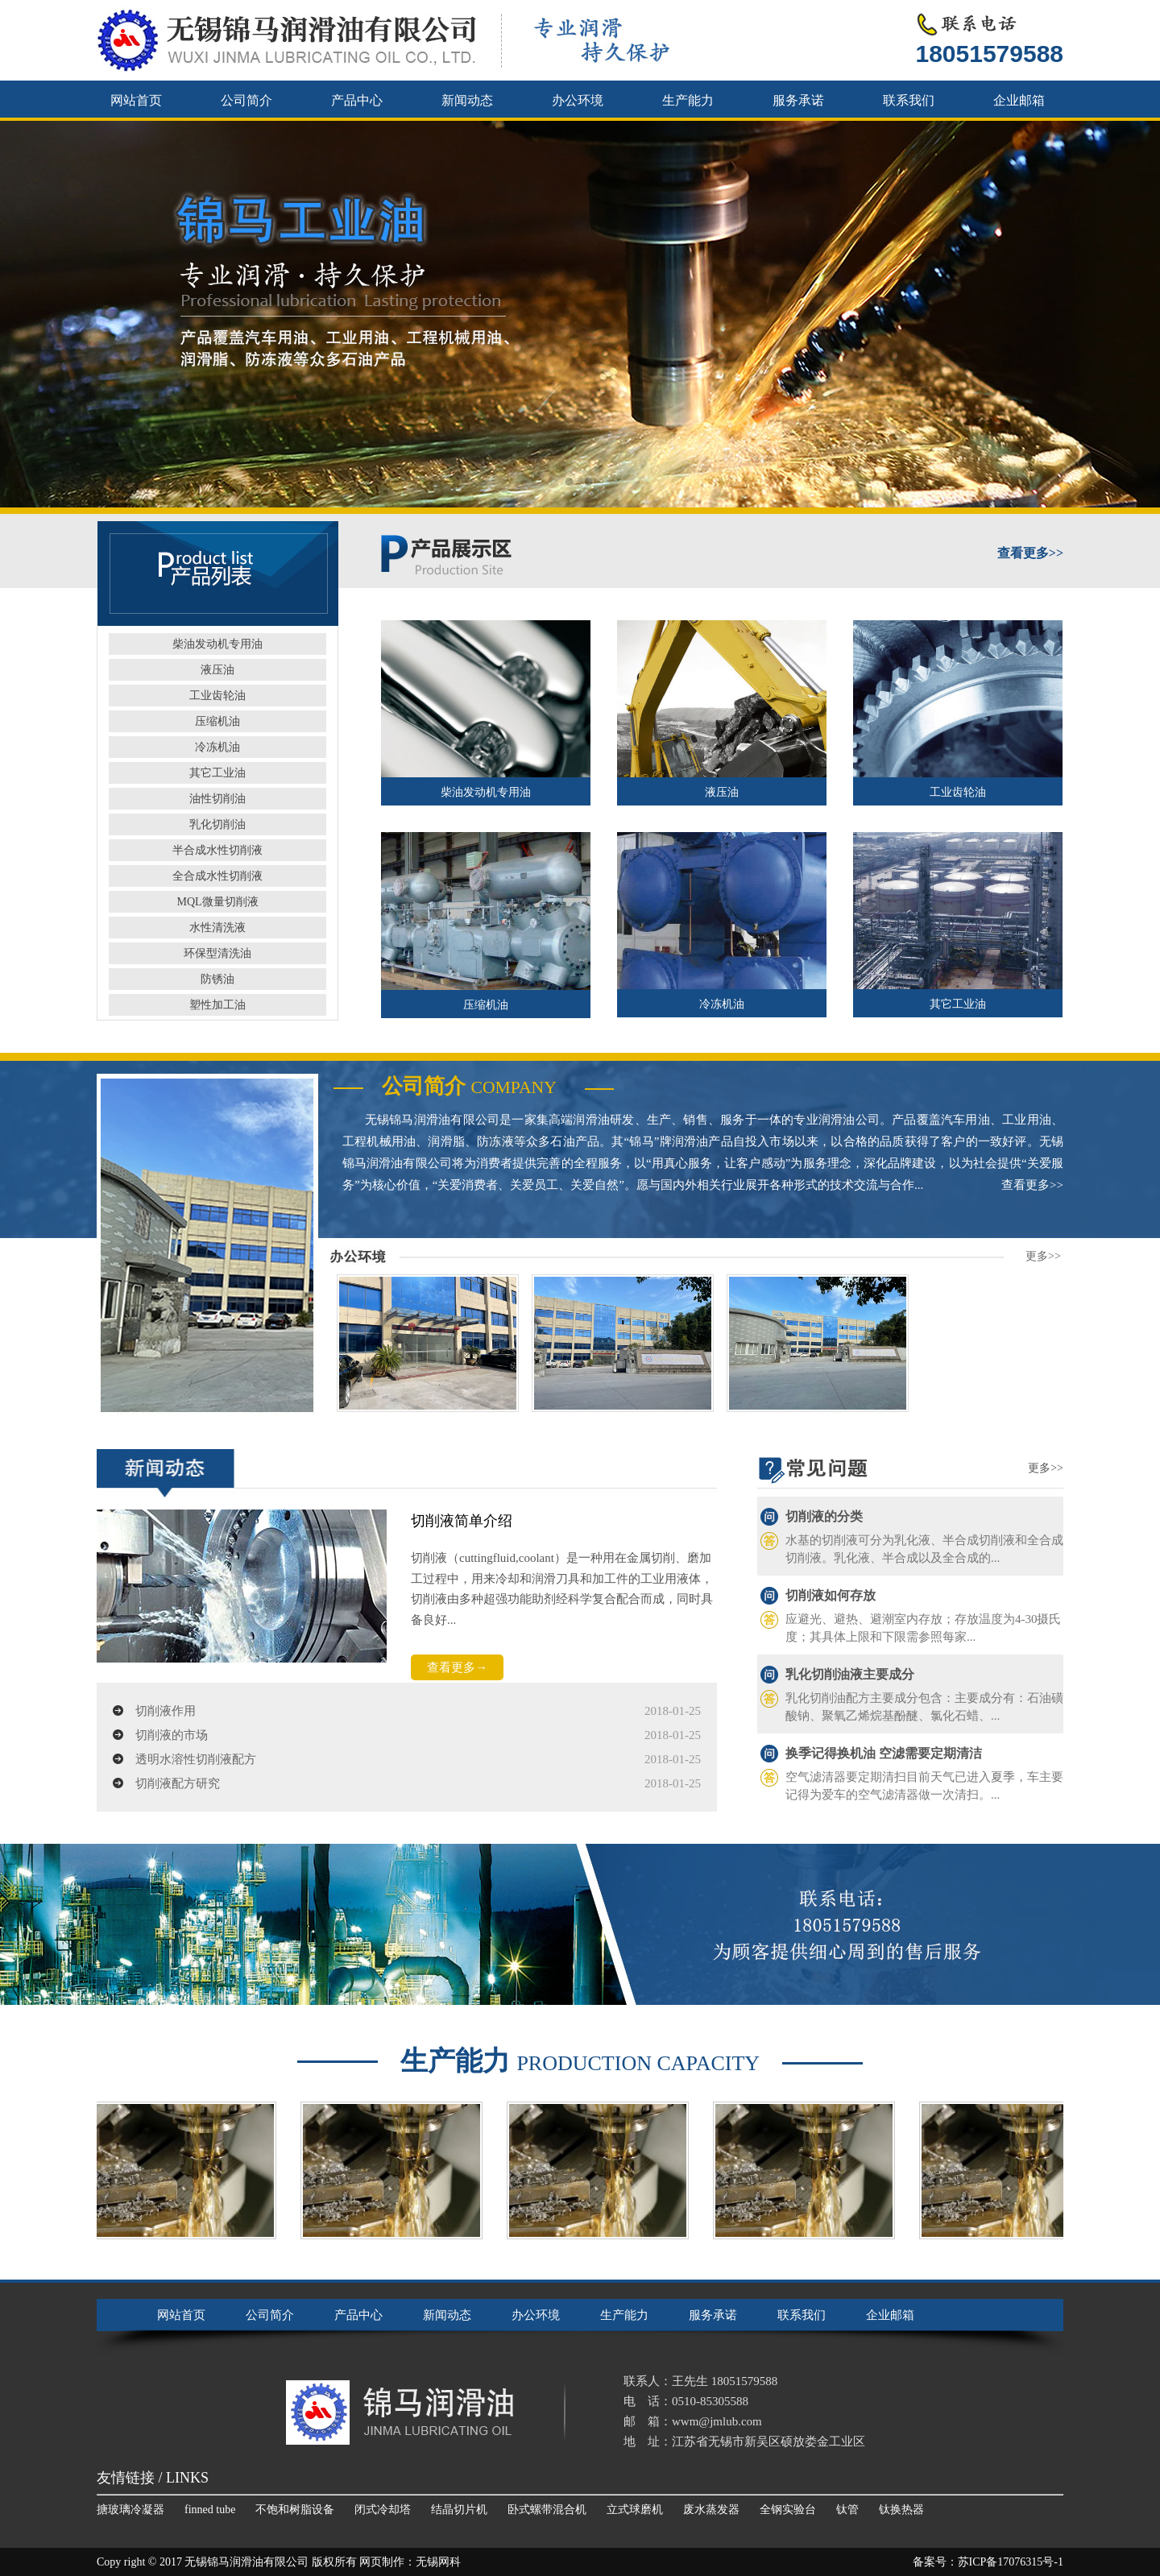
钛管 (847, 2510)
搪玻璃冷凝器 (130, 2510)
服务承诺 (798, 100)
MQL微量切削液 (217, 902)
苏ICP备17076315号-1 (1010, 2562)
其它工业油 (217, 773)
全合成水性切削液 (217, 876)
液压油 (217, 670)
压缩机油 (217, 721)
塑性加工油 (217, 1005)
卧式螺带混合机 (547, 2510)
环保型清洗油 (217, 953)
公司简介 (246, 100)
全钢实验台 (788, 2510)
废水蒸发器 (711, 2510)
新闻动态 (467, 100)
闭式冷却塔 (382, 2510)
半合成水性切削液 (217, 850)
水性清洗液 (217, 927)
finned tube (209, 2510)
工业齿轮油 (217, 696)
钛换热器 (901, 2510)
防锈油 (217, 979)
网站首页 (136, 100)
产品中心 (357, 100)
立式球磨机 (635, 2510)
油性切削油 (217, 799)
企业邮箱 (1019, 100)
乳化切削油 (217, 824)
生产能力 (688, 100)
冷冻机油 (217, 747)
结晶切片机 (459, 2510)
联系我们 (908, 100)
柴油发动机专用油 (217, 644)
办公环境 (577, 100)
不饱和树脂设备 (294, 2510)
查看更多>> (1032, 1184)
